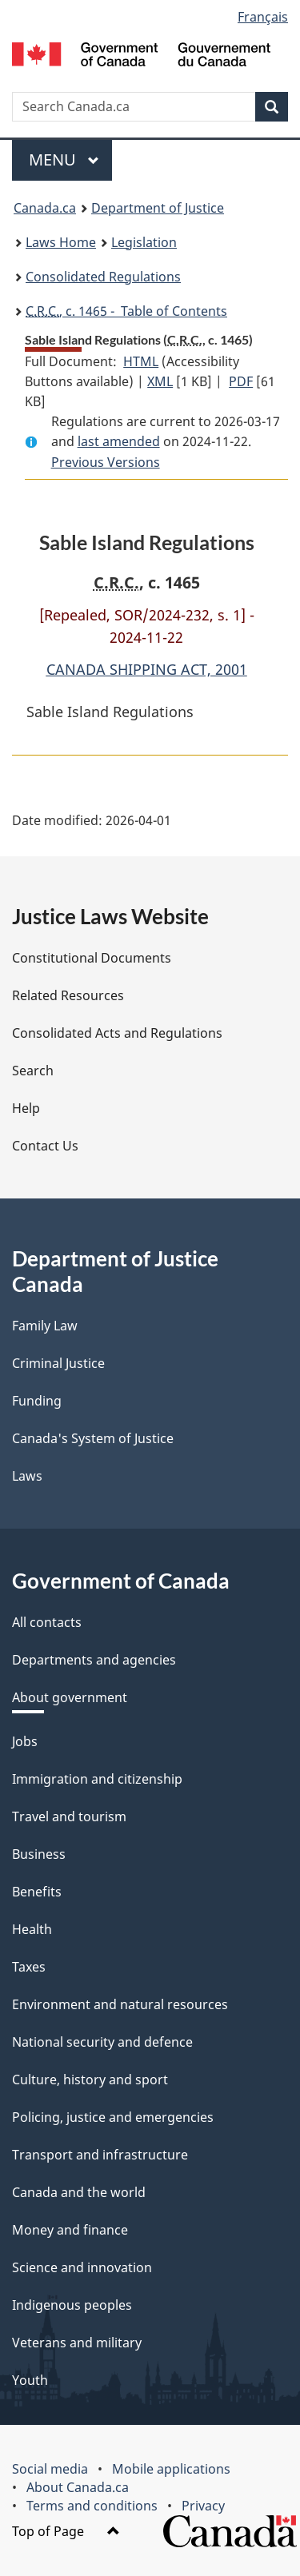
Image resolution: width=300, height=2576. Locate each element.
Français (263, 17)
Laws (27, 1476)
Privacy (203, 2505)
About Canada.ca (77, 2487)
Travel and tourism (69, 1816)
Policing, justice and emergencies (113, 2117)
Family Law (45, 1325)
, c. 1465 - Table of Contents (126, 311)
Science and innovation (82, 2267)
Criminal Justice (58, 1363)
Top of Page (66, 2531)
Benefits (37, 1891)
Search (33, 1070)
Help (26, 1108)
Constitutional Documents (91, 958)
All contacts (47, 1622)
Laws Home (61, 242)
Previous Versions (105, 462)
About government (69, 1697)
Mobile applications (171, 2469)
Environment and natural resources (120, 2004)
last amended (119, 441)
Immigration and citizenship (97, 1779)
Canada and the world (79, 2192)
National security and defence (102, 2042)
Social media (50, 2469)
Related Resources (68, 995)
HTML (140, 361)
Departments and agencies (94, 1660)
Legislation (144, 242)
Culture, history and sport (90, 2079)
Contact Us (45, 1145)
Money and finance (70, 2230)
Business (39, 1854)
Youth (30, 2380)
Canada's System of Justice (93, 1438)
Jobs (25, 1741)
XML (160, 381)
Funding (37, 1401)
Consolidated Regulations (103, 276)
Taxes (29, 1967)
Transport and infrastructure (100, 2154)
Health (32, 1929)
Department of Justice (157, 208)
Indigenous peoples (72, 2305)
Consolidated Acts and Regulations (117, 1033)
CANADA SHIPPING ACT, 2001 (146, 669)
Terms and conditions (92, 2505)
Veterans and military (77, 2342)
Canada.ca (45, 208)
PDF (241, 381)
